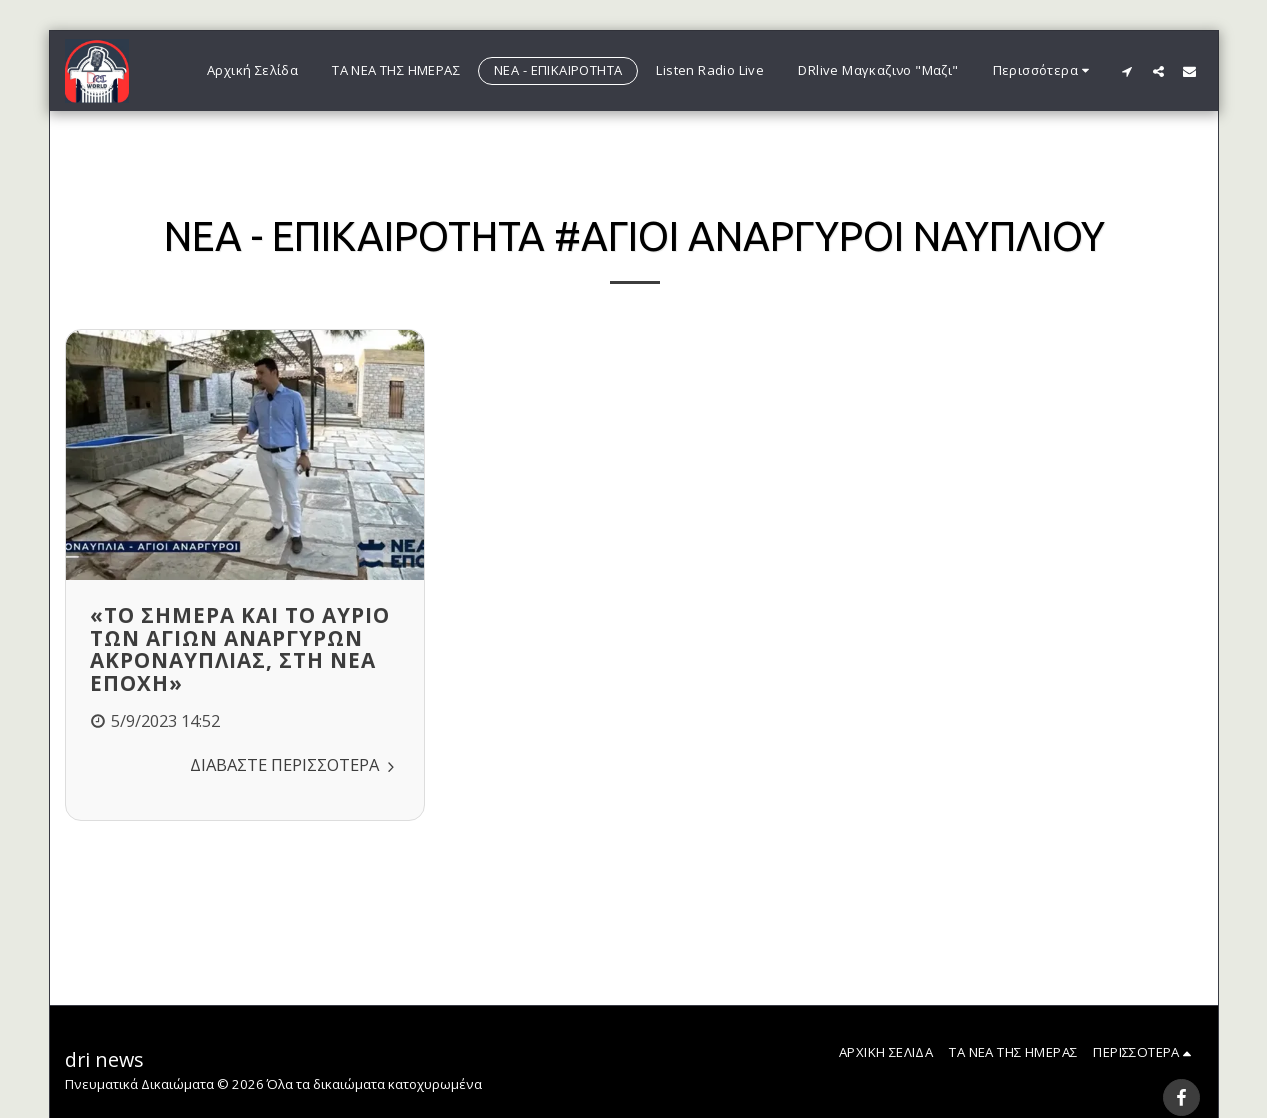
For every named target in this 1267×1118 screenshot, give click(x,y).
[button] (1127, 71)
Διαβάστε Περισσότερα (295, 764)
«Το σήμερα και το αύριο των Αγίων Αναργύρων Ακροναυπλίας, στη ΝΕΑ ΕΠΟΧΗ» (240, 649)
